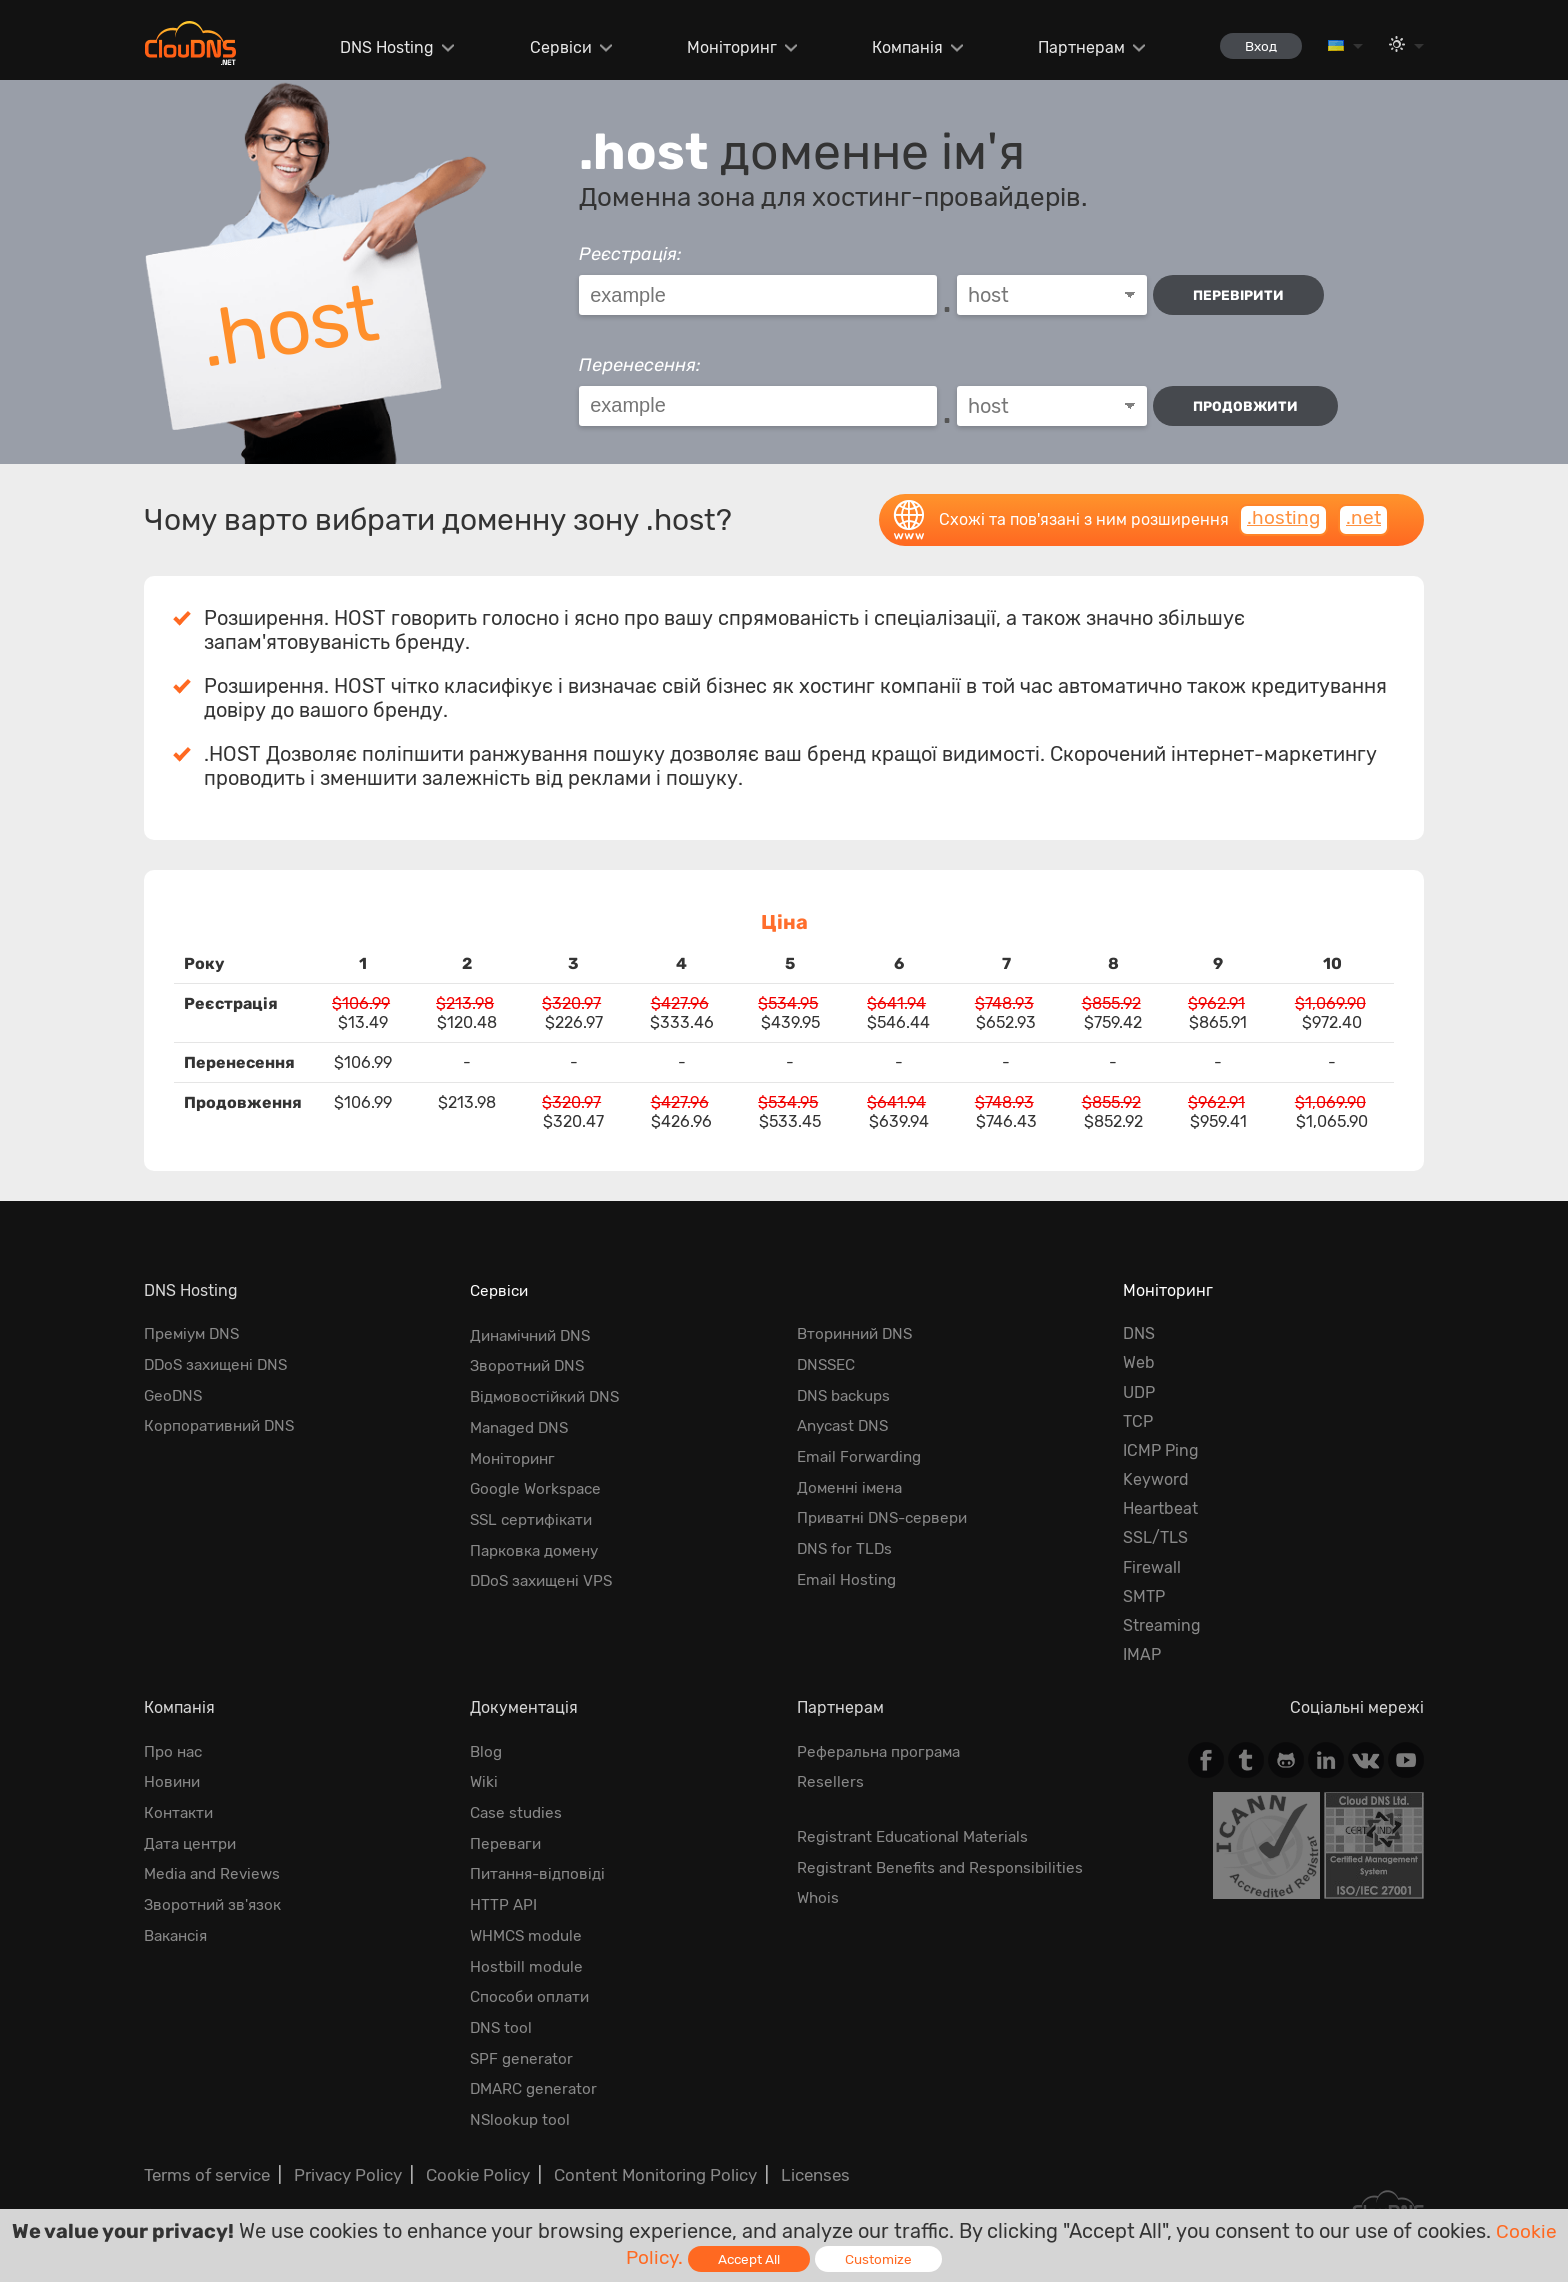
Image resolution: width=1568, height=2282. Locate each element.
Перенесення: (640, 365)
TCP (1138, 1421)
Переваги (507, 1838)
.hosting (1281, 519)
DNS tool (502, 2013)
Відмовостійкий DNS (549, 1392)
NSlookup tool (521, 2101)
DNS (1139, 1333)
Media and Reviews (216, 1867)
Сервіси (551, 47)
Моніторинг (722, 47)
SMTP (1144, 1596)
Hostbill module (528, 1955)
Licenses (793, 2154)
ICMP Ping (1161, 1450)
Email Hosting (848, 1567)
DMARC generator (537, 2072)
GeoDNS (174, 1392)
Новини (173, 1780)
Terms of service (204, 2154)
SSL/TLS (1155, 1537)
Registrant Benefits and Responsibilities (946, 1862)
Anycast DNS (846, 1421)
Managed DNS (523, 1421)
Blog (487, 1751)
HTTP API (504, 1897)
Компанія (897, 47)
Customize (881, 2258)
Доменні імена (852, 1479)
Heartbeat (1160, 1508)
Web (1139, 1362)
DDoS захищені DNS (220, 1362)
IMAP (1142, 1654)
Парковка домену (538, 1537)
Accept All (751, 2258)
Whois (819, 1891)
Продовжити (1247, 405)
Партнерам (1070, 47)
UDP (1139, 1392)
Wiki (484, 1780)
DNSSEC (828, 1362)
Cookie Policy (467, 2154)
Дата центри (193, 1838)
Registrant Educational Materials (919, 1833)
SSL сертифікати (535, 1508)
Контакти (180, 1809)
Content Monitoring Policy (638, 2154)
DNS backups (847, 1392)
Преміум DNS (194, 1333)
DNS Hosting (378, 47)
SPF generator (523, 2042)
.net (1363, 519)
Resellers (830, 1780)
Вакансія (179, 1926)
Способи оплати (532, 1984)
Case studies (518, 1809)
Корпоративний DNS (223, 1421)
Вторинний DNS (859, 1333)
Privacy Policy (341, 2154)
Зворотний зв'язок (216, 1897)
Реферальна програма (883, 1751)
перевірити (1243, 295)
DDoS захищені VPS (545, 1567)
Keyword (1156, 1479)
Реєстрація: (630, 254)
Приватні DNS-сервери (887, 1508)
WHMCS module (529, 1926)
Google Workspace (538, 1479)
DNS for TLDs (846, 1537)
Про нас (175, 1751)
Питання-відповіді (541, 1867)
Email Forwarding (862, 1450)
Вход (1255, 45)
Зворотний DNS (530, 1362)
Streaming (1162, 1625)
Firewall (1152, 1567)
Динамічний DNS (535, 1333)
